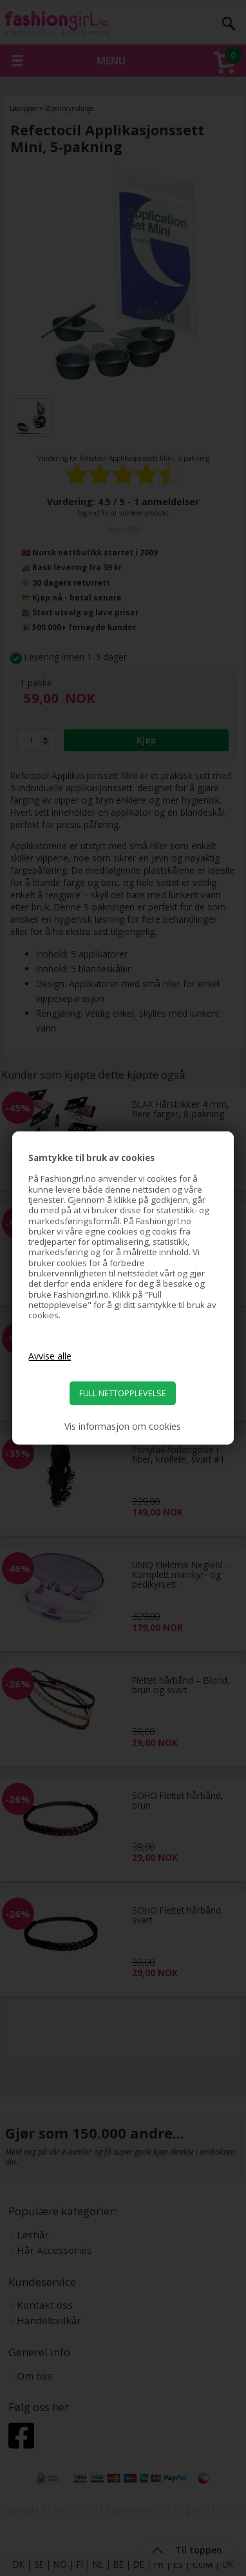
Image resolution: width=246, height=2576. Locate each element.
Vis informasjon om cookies (122, 1426)
